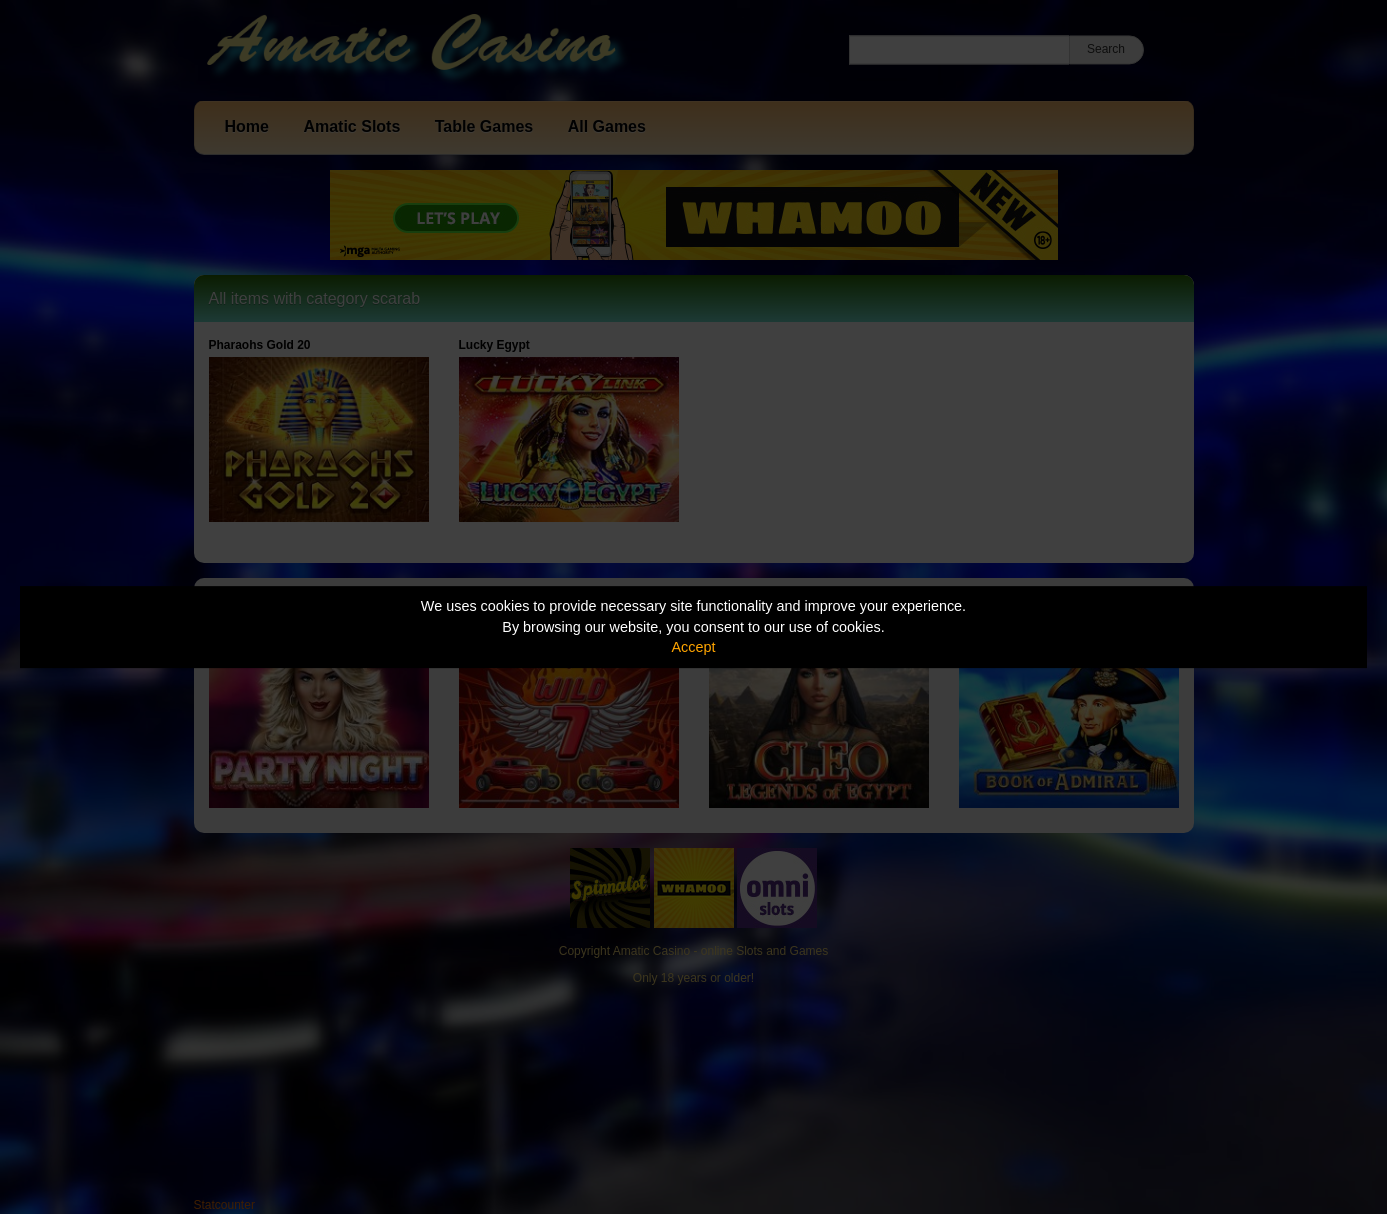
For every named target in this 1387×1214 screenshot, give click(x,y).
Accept (694, 647)
